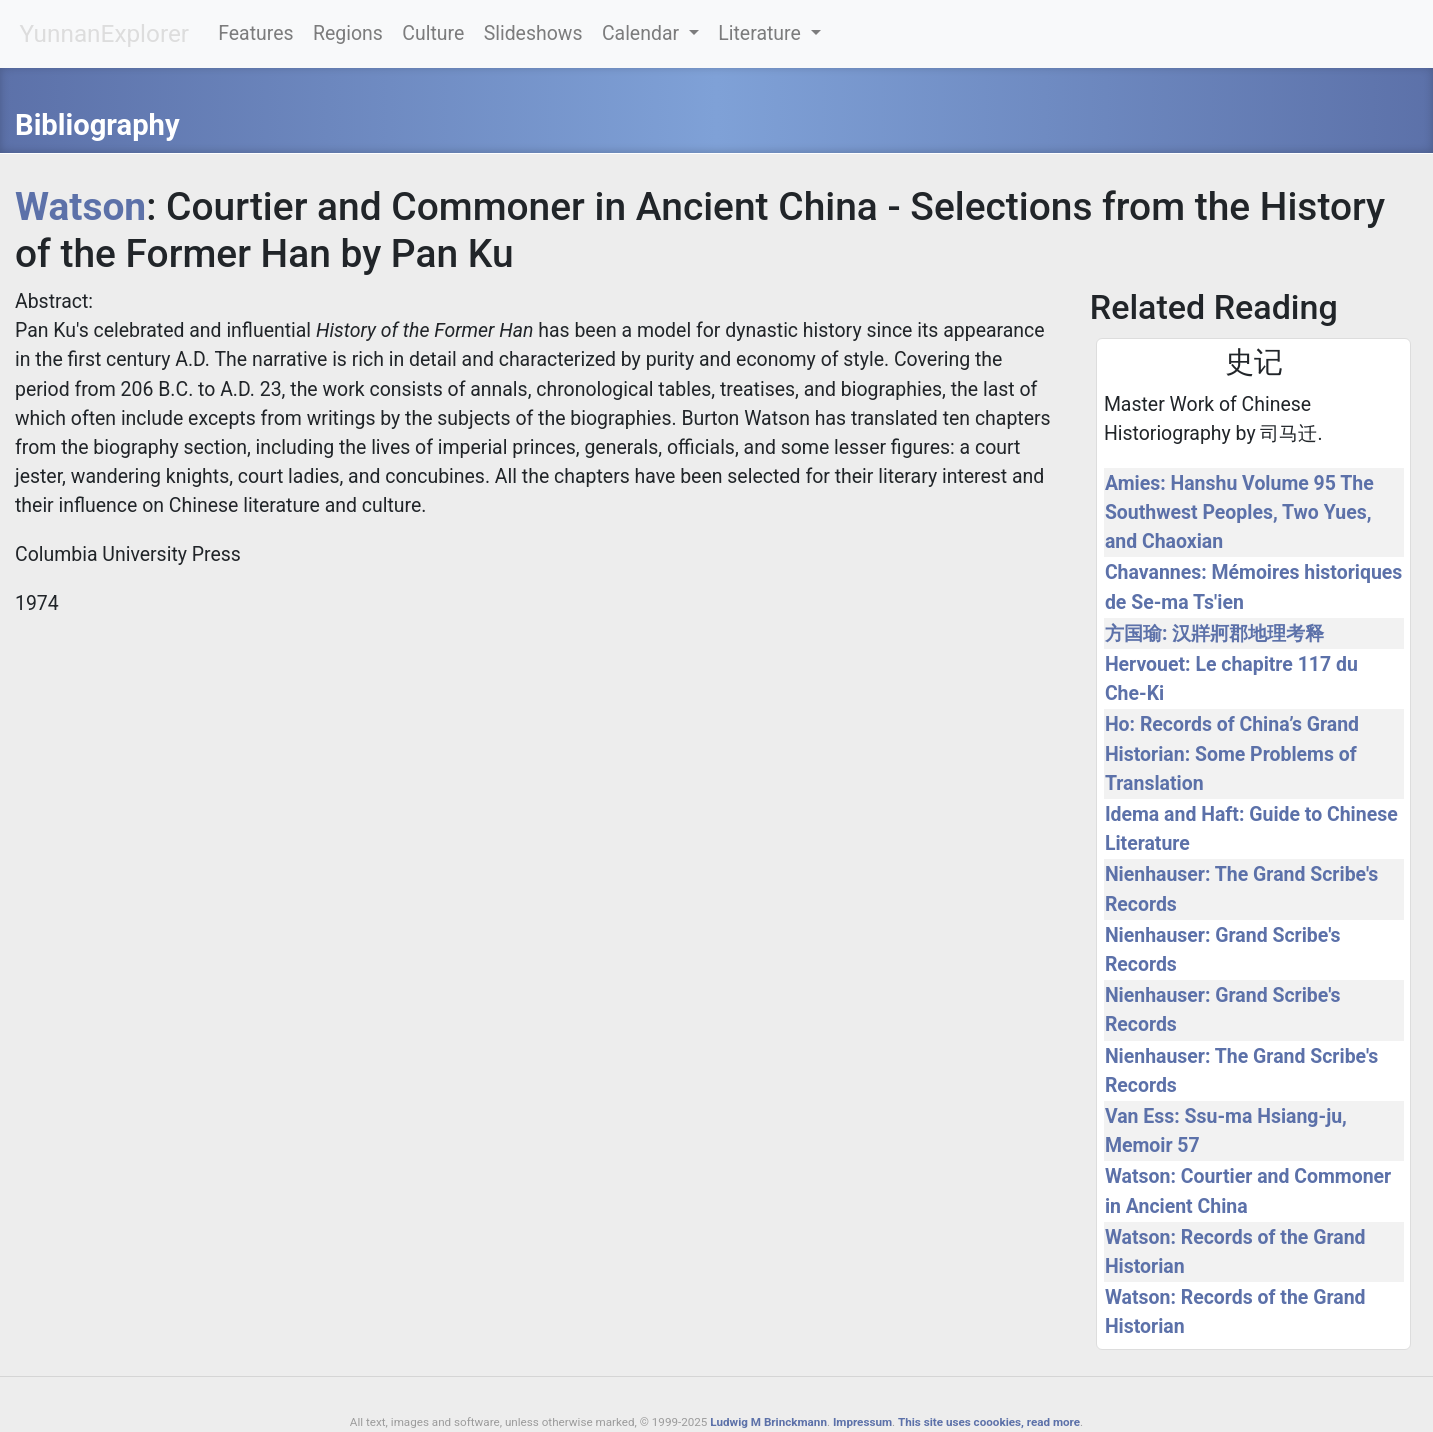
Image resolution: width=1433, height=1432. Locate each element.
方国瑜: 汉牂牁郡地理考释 (1214, 633)
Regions (348, 33)
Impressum (862, 1422)
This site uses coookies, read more (989, 1422)
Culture (433, 33)
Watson (80, 207)
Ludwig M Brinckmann (768, 1422)
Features (255, 33)
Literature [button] (761, 33)
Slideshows (533, 33)
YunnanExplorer (104, 33)
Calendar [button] (643, 33)
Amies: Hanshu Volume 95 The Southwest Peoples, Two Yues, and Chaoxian (1239, 512)
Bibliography (97, 125)
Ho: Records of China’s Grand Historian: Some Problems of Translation (1232, 753)
